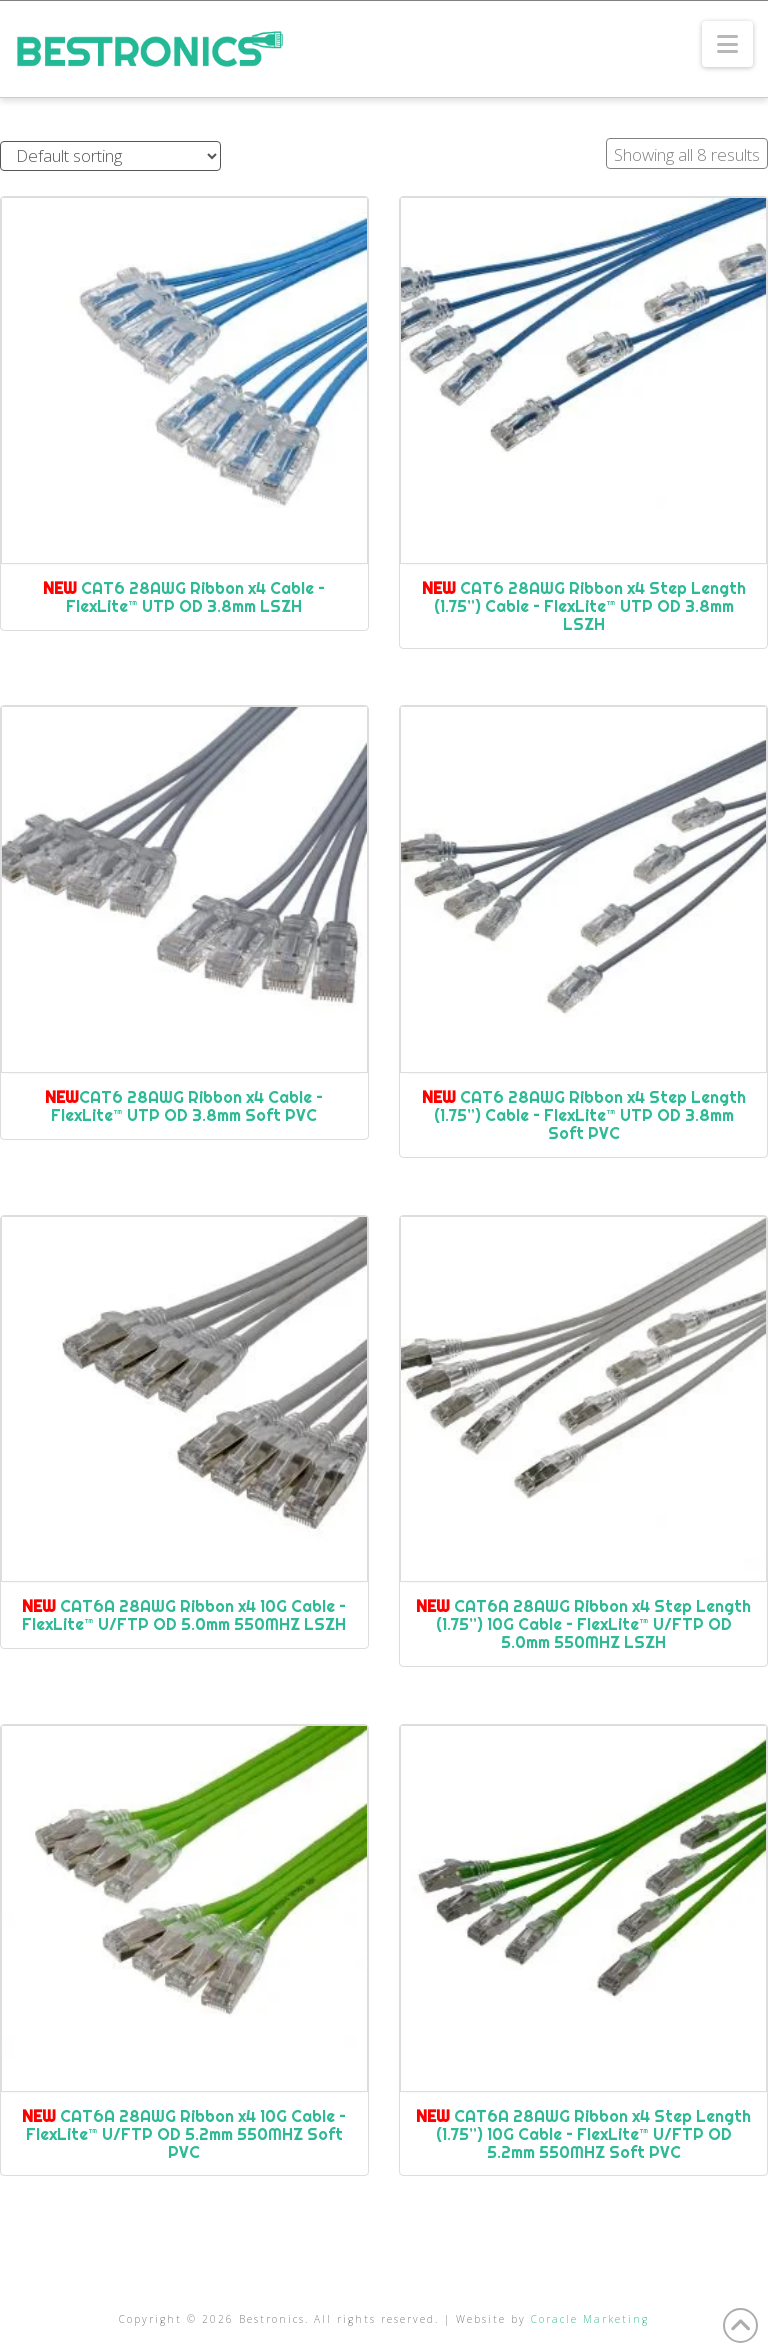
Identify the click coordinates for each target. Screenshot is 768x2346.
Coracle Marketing (590, 2319)
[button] (727, 44)
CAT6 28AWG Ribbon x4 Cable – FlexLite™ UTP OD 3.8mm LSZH (184, 597)
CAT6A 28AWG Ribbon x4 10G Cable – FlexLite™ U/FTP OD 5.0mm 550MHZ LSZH (184, 1615)
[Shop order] (110, 156)
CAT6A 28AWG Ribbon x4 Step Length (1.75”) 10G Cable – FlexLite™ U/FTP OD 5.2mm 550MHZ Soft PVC (583, 2134)
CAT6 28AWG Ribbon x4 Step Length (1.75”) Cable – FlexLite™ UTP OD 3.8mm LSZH (584, 606)
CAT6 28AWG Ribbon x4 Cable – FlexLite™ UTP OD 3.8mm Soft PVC (184, 1106)
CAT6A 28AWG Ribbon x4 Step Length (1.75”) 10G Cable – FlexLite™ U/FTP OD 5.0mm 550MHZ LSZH (583, 1624)
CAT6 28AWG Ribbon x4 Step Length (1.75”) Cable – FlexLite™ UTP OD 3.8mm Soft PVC (584, 1115)
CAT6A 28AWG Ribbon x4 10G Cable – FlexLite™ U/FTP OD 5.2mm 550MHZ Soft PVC (184, 2134)
